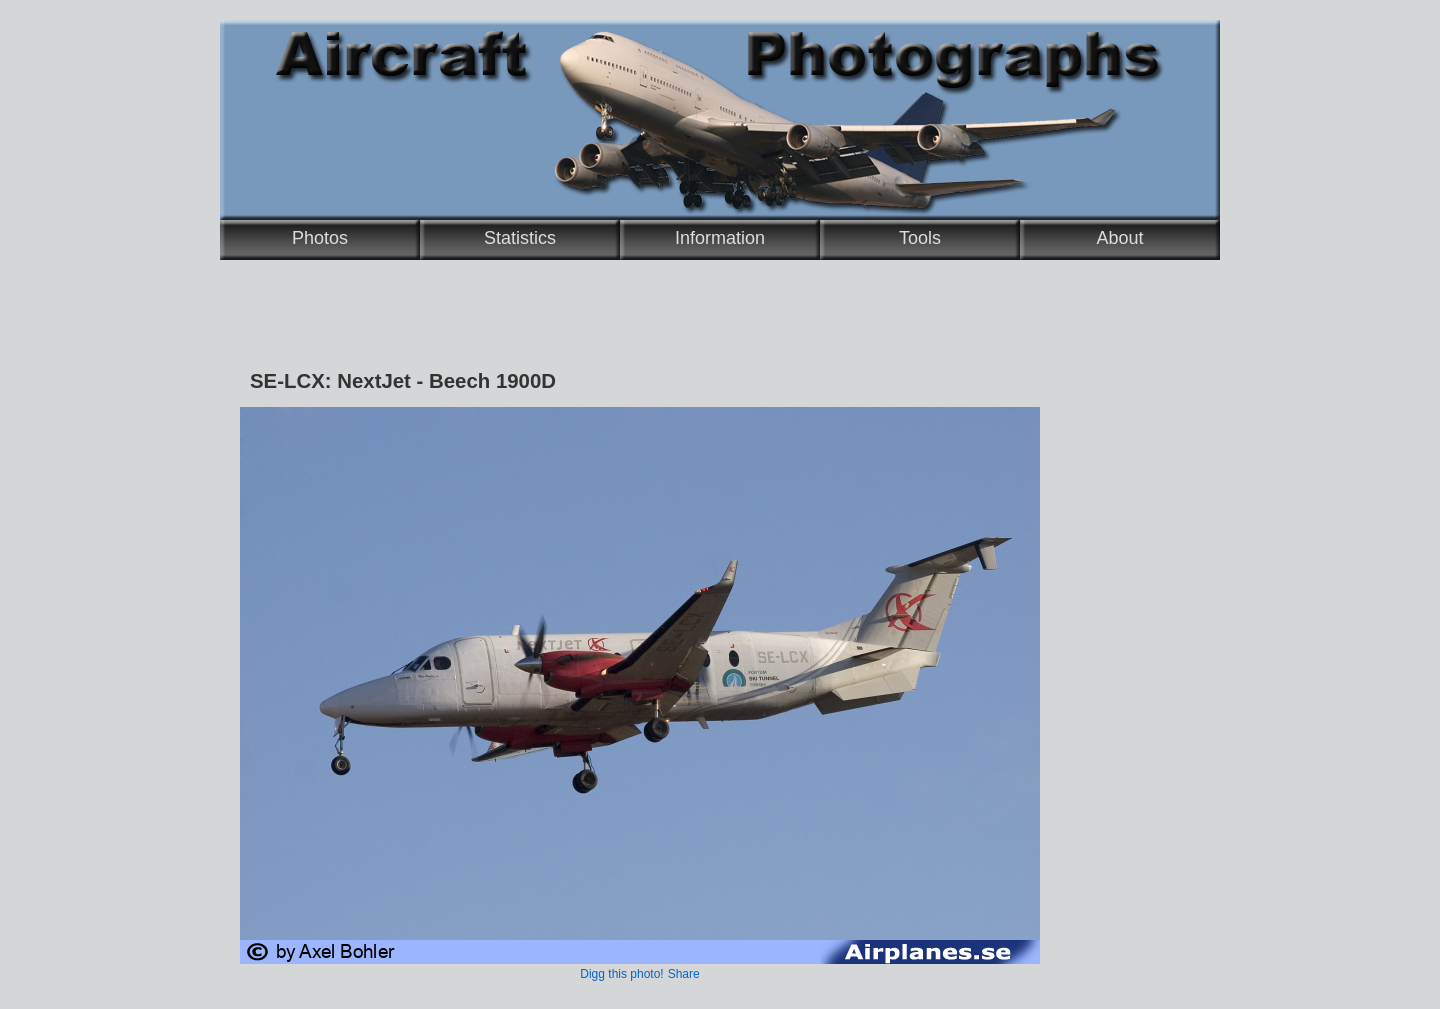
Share (684, 974)
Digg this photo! (621, 974)
